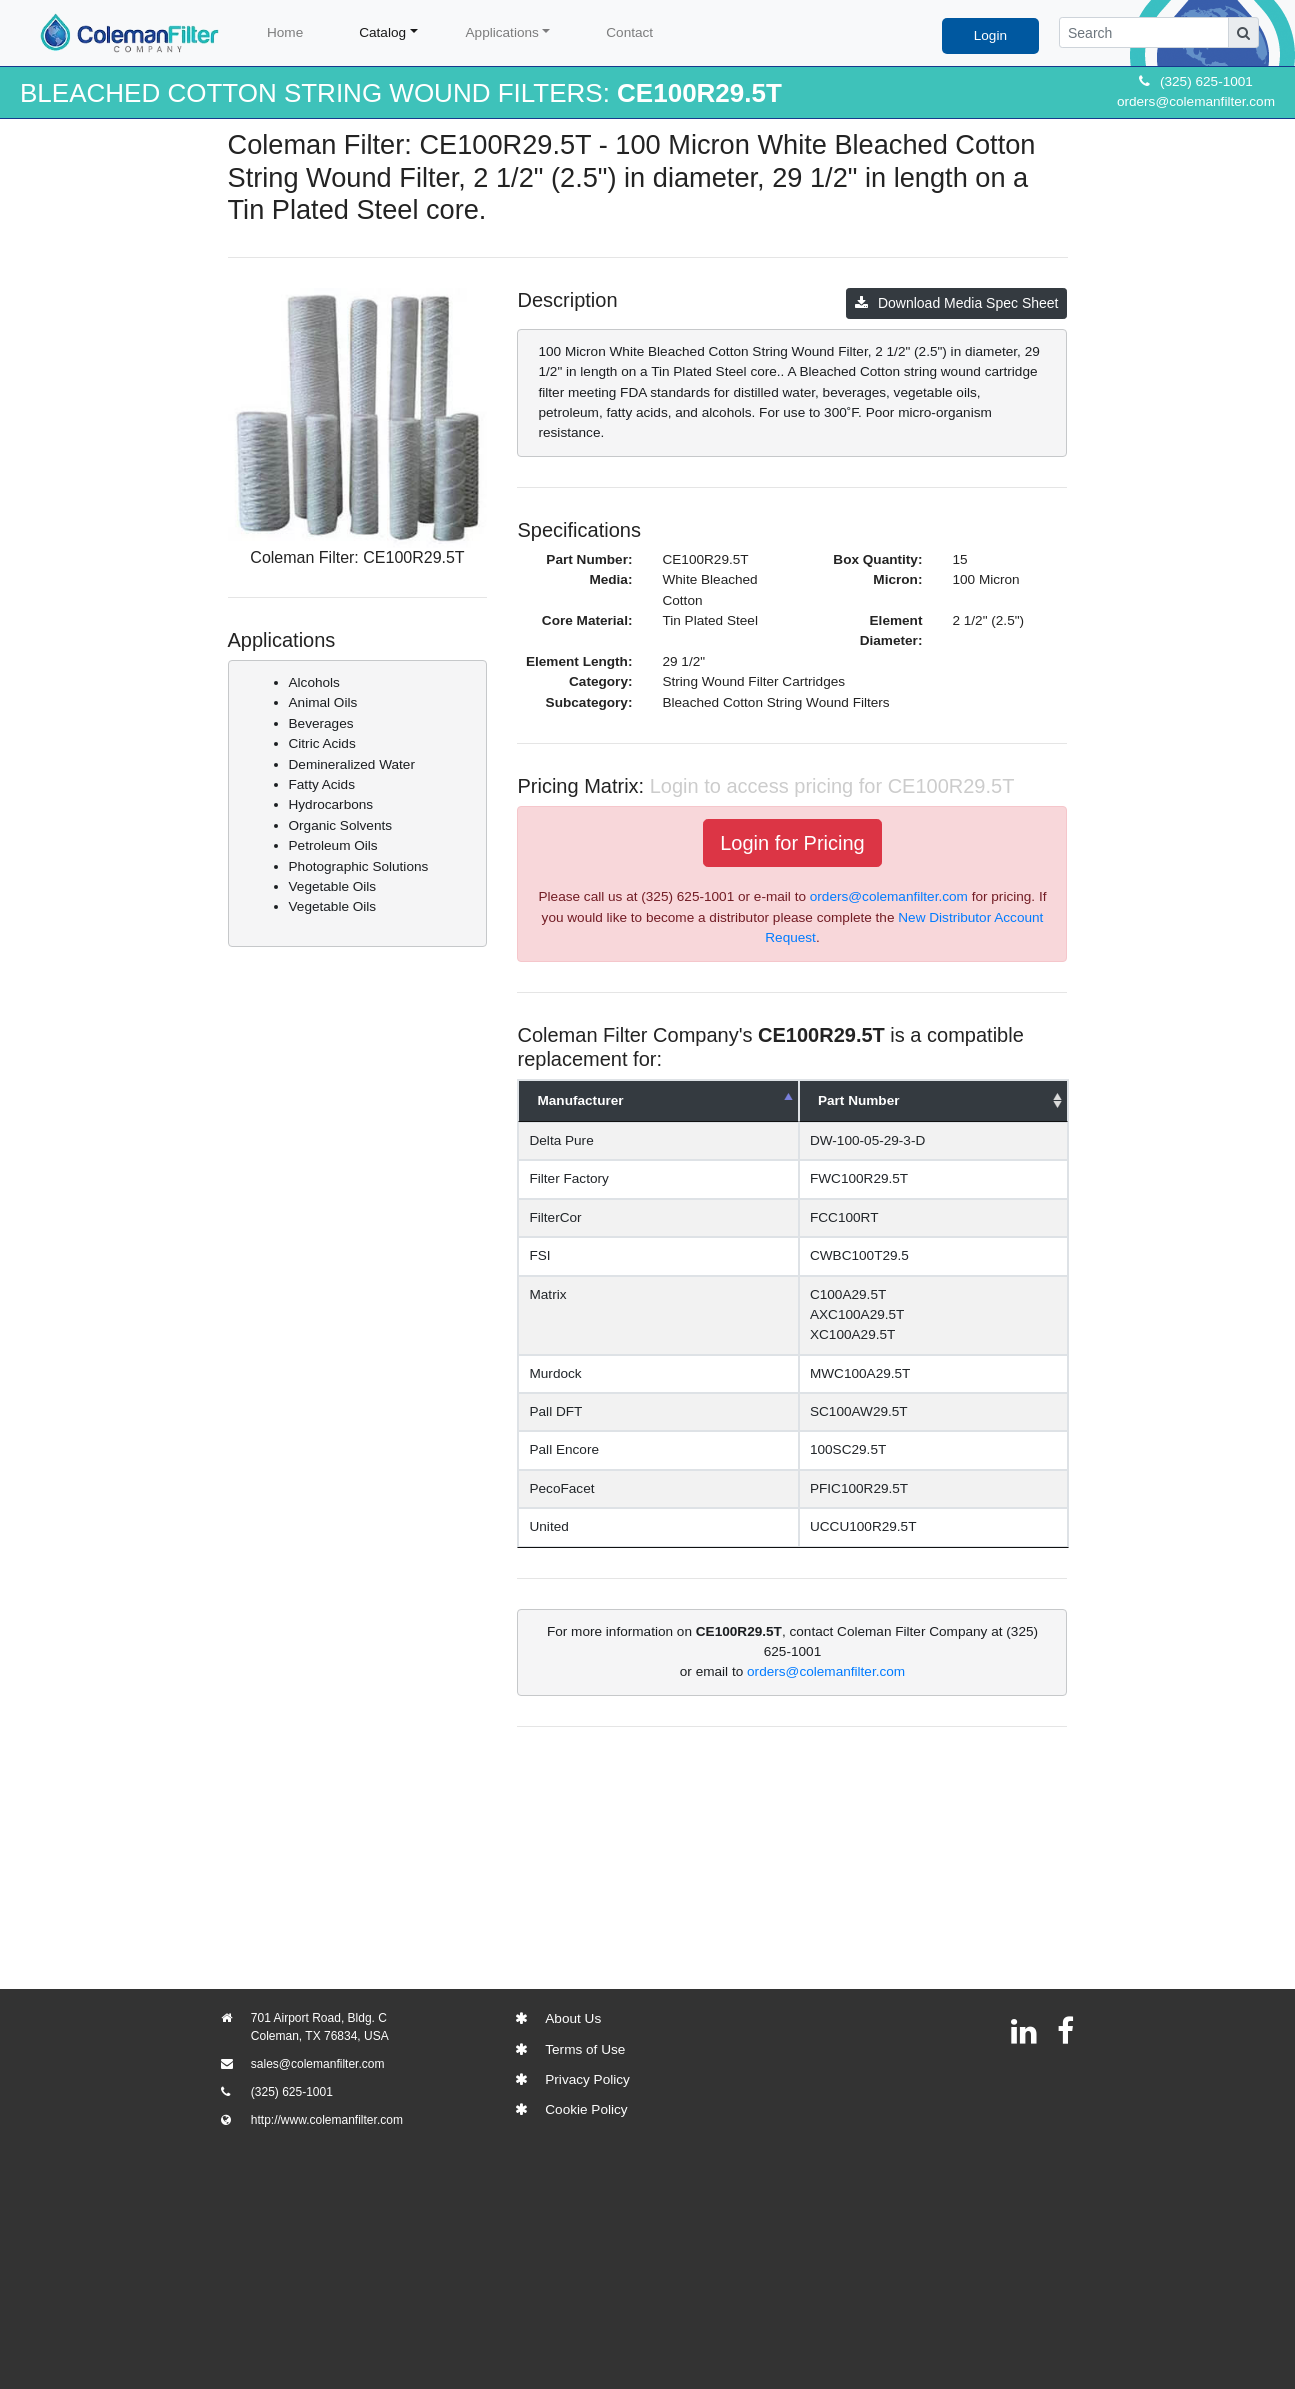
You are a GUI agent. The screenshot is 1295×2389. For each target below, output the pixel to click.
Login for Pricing (792, 843)
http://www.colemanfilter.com (327, 2120)
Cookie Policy (586, 2109)
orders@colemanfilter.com (1196, 101)
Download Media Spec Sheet (957, 303)
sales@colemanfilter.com (318, 2064)
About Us (573, 2018)
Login (990, 35)
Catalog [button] (382, 32)
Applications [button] (502, 32)
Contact (629, 32)
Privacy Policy (587, 2079)
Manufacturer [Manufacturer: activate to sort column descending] (580, 1100)
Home (285, 32)
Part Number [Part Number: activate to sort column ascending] (859, 1100)
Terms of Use (585, 2049)
